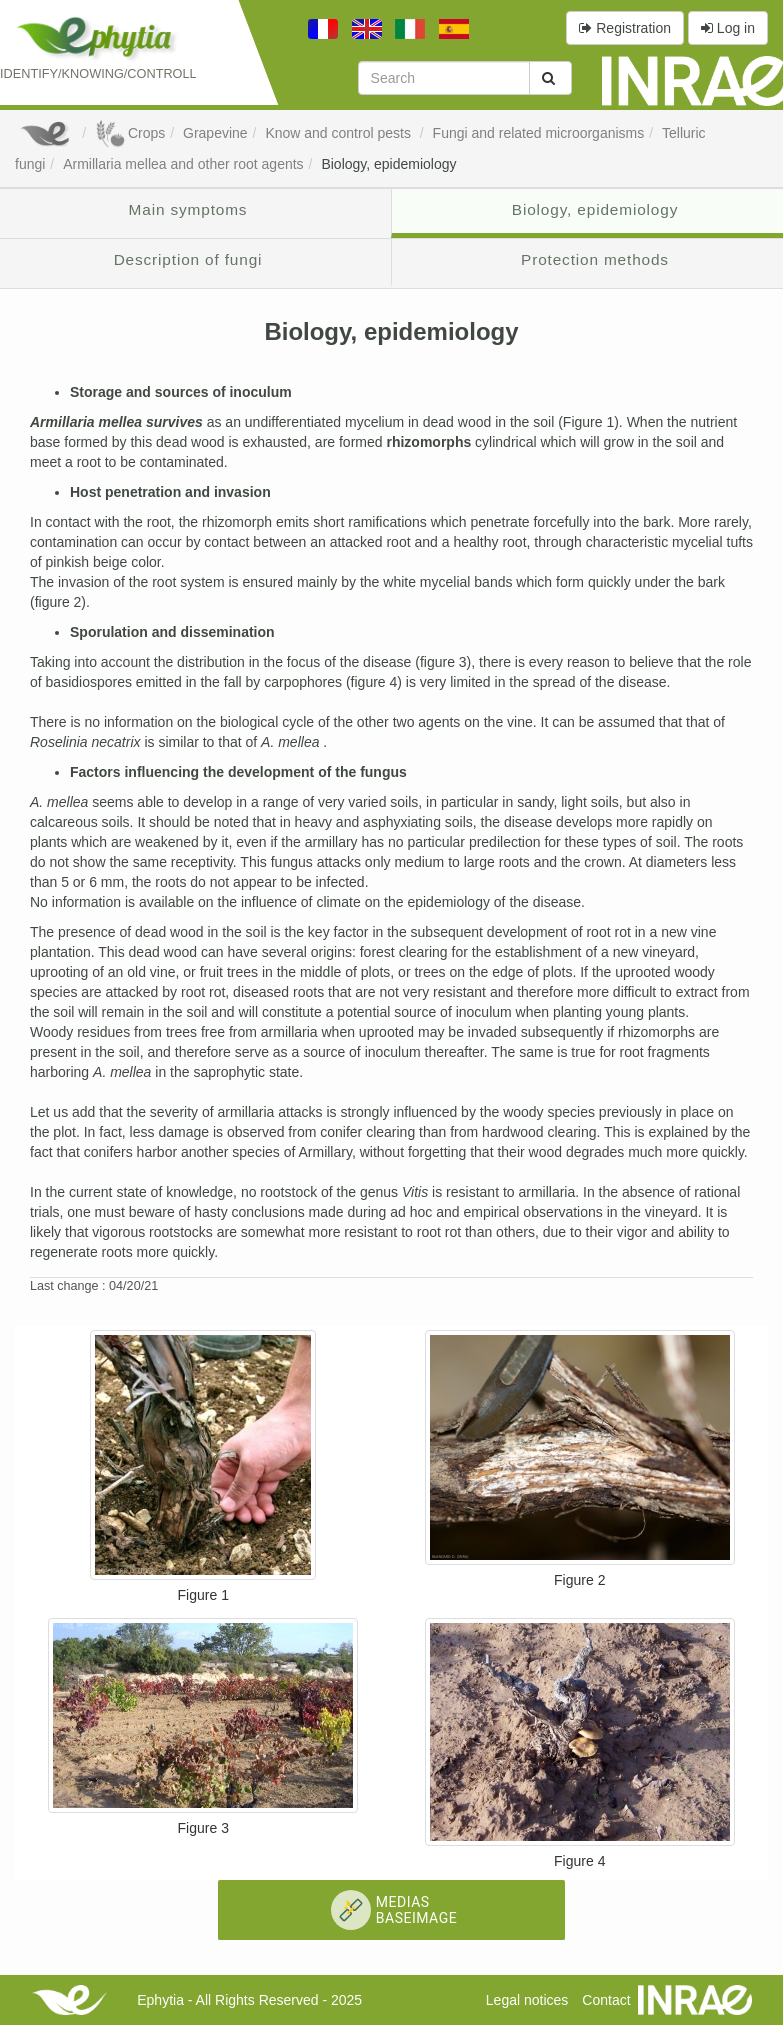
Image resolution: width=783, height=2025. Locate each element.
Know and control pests (339, 133)
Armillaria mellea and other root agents (183, 164)
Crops (130, 133)
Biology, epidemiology (388, 164)
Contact (606, 2000)
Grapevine (215, 133)
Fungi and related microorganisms (539, 133)
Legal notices (527, 2000)
